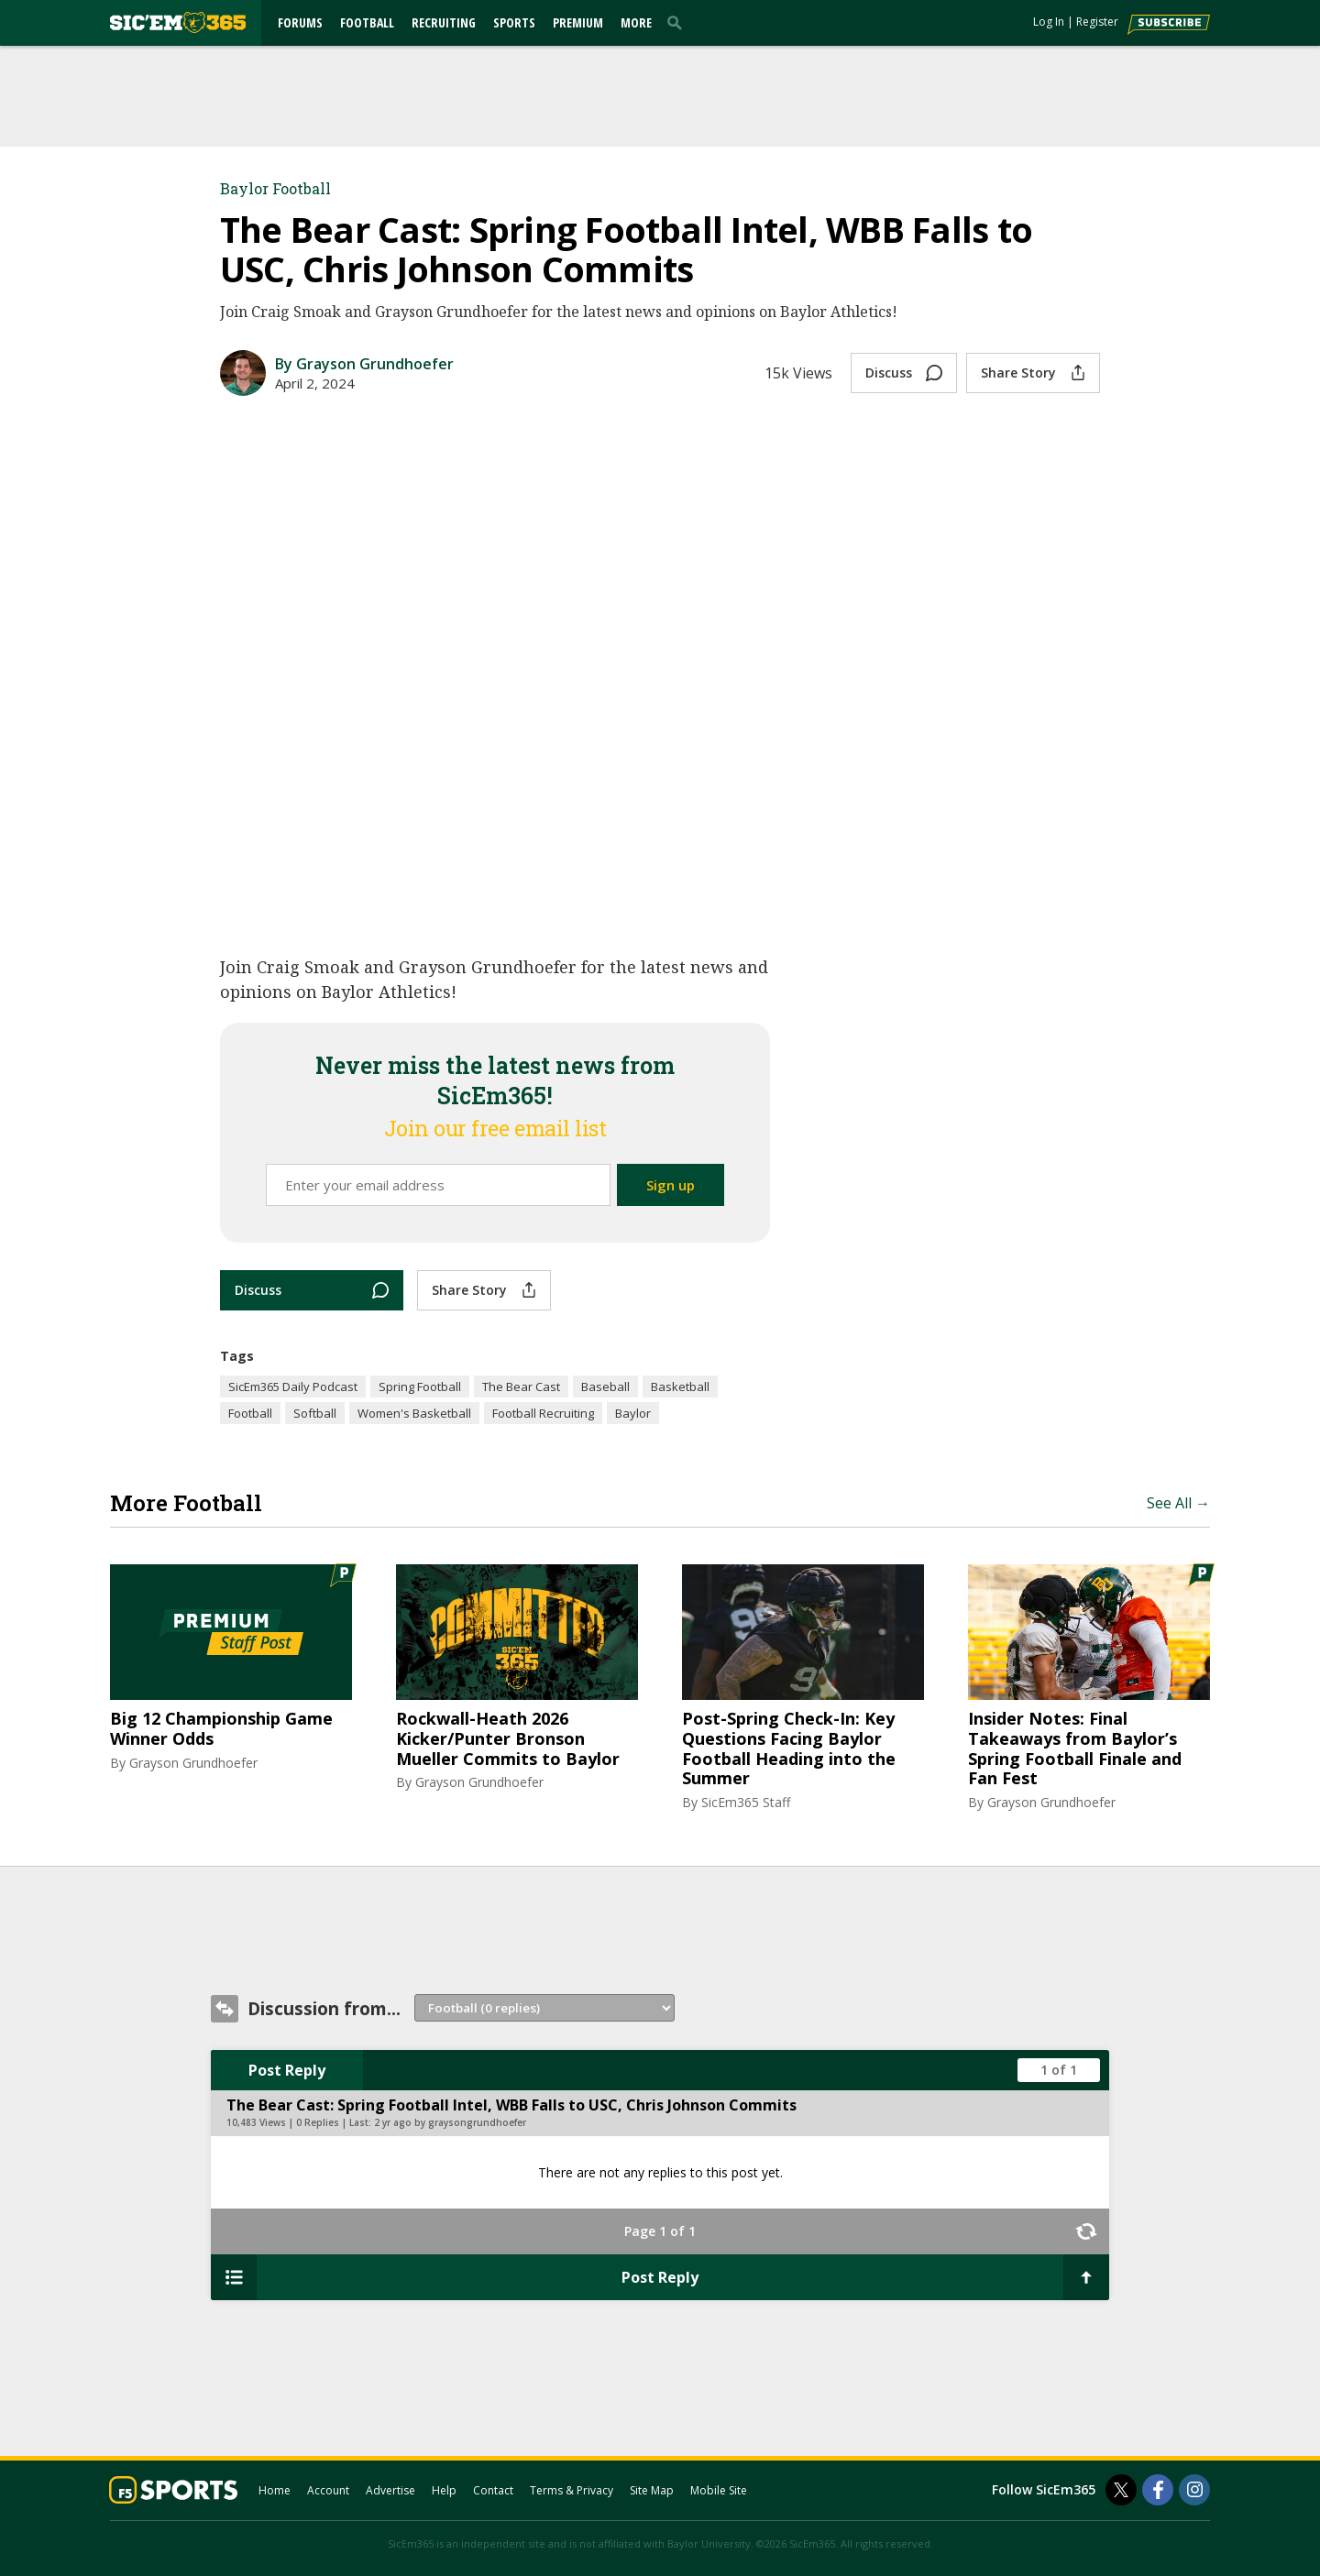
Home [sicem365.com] (274, 2490)
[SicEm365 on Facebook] (1157, 2489)
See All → (1178, 1503)
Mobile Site (718, 2490)
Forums (300, 22)
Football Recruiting (543, 1413)
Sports (514, 22)
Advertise (390, 2490)
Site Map (652, 2490)
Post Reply (286, 2070)
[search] (678, 22)
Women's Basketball (414, 1413)
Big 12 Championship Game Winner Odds (221, 1728)
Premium (578, 22)
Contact (493, 2490)
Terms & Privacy (571, 2490)
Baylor (633, 1413)
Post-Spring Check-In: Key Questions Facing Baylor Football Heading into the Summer (789, 1748)
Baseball (605, 1386)
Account (328, 2490)
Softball (314, 1413)
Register (1097, 21)
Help (444, 2490)
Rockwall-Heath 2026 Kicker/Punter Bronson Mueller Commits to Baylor (508, 1739)
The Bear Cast (521, 1386)
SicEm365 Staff (745, 1802)
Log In (1048, 21)
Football (367, 22)
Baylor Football (275, 188)
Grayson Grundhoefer (193, 1762)
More (636, 22)
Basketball (680, 1386)
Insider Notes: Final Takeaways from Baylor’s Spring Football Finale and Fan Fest (1075, 1748)
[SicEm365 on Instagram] (1194, 2489)
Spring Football (420, 1386)
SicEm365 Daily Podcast (293, 1386)
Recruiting (444, 22)
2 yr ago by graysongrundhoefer (450, 2122)
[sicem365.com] (178, 22)
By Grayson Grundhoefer (364, 364)
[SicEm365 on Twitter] (1121, 2489)
